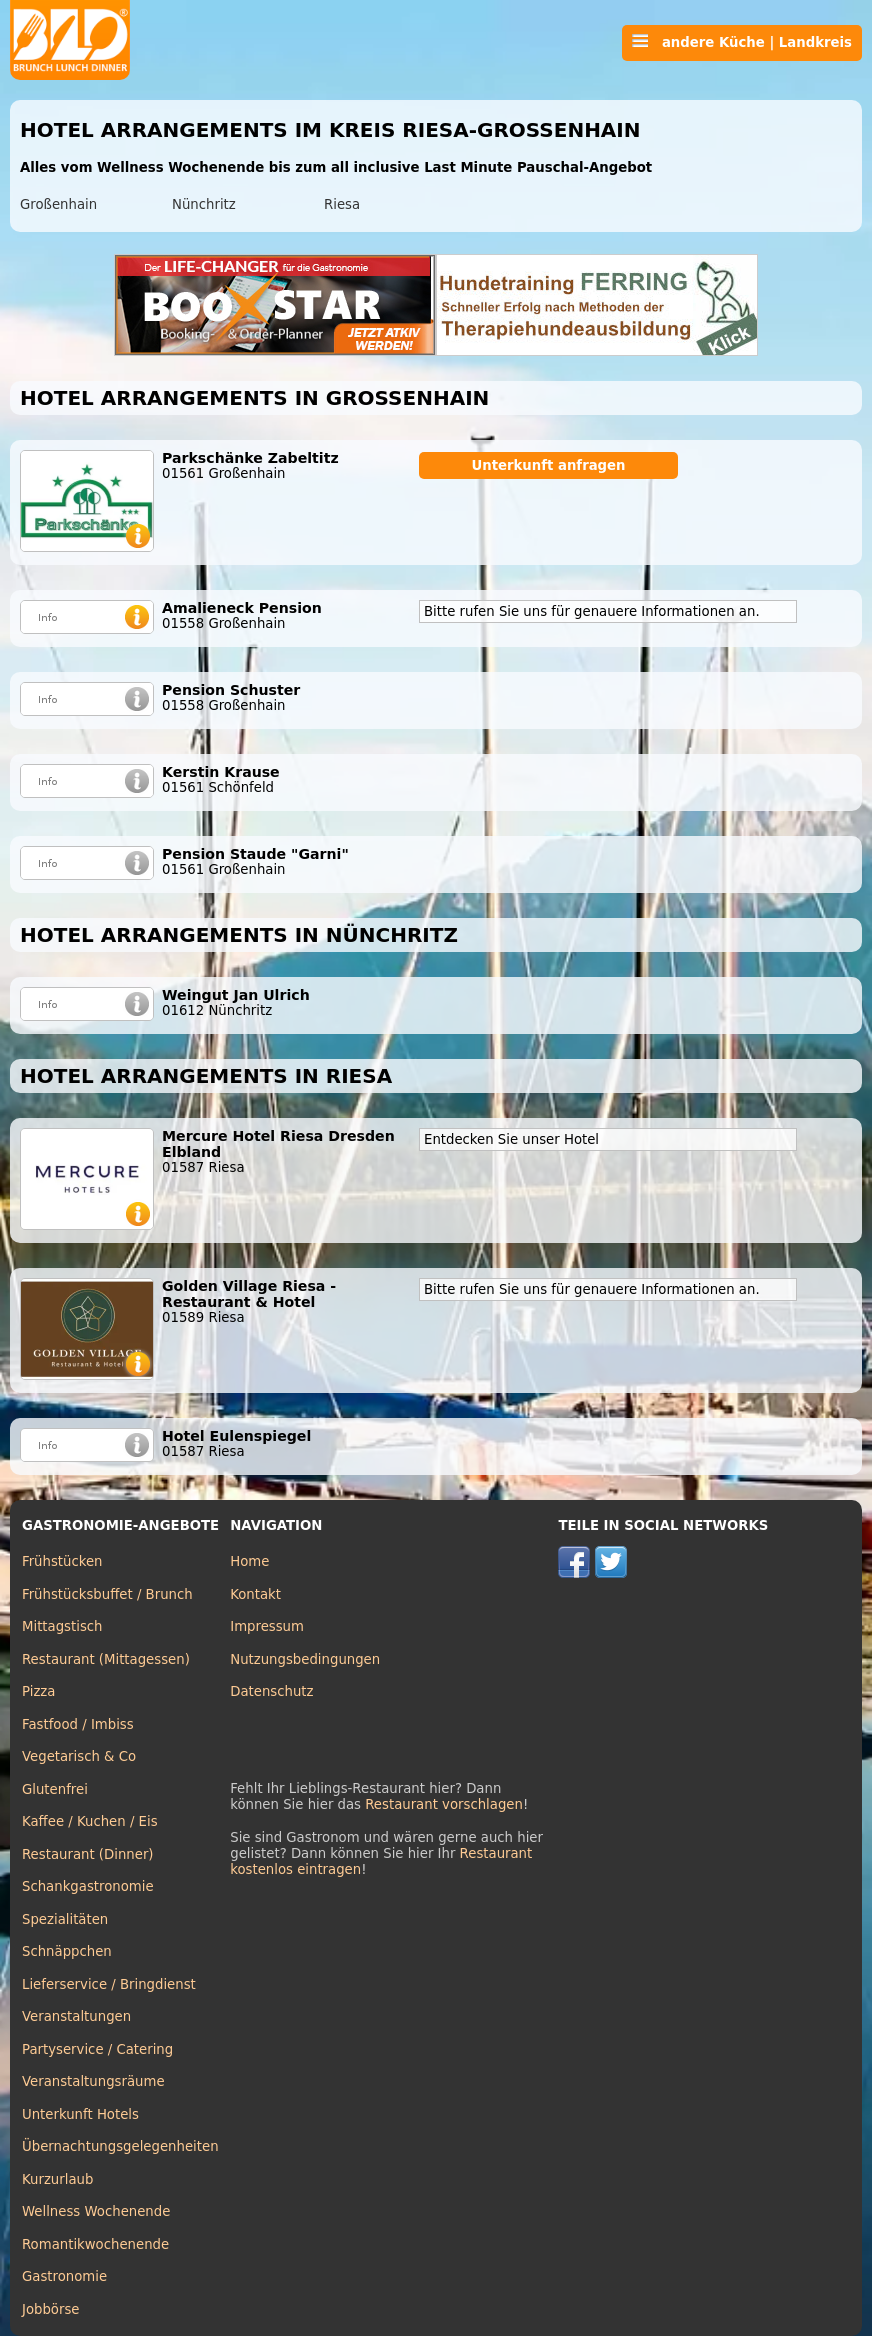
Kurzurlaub (57, 2179)
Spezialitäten (65, 1919)
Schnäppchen (67, 1951)
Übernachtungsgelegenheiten (120, 2146)
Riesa (342, 204)
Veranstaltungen (76, 2016)
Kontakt (255, 1594)
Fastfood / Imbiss (78, 1724)
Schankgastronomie (88, 1886)
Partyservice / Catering (97, 2049)
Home (249, 1561)
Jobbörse (51, 2309)
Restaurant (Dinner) (88, 1854)
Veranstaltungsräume (93, 2081)
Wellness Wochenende (96, 2211)
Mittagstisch (62, 1626)
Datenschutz (271, 1691)
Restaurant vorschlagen (444, 1804)
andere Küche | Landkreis (742, 42)
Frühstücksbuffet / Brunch (107, 1594)
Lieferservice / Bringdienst (109, 1984)
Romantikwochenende (95, 2244)
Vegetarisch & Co (79, 1756)
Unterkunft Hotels (80, 2114)
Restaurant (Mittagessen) (106, 1659)
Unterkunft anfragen (548, 465)
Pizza (38, 1691)
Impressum (267, 1626)
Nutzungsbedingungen (305, 1659)
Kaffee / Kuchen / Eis (90, 1821)
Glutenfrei (55, 1789)
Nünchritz (204, 204)
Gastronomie (64, 2276)
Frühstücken (62, 1561)
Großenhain (58, 204)
